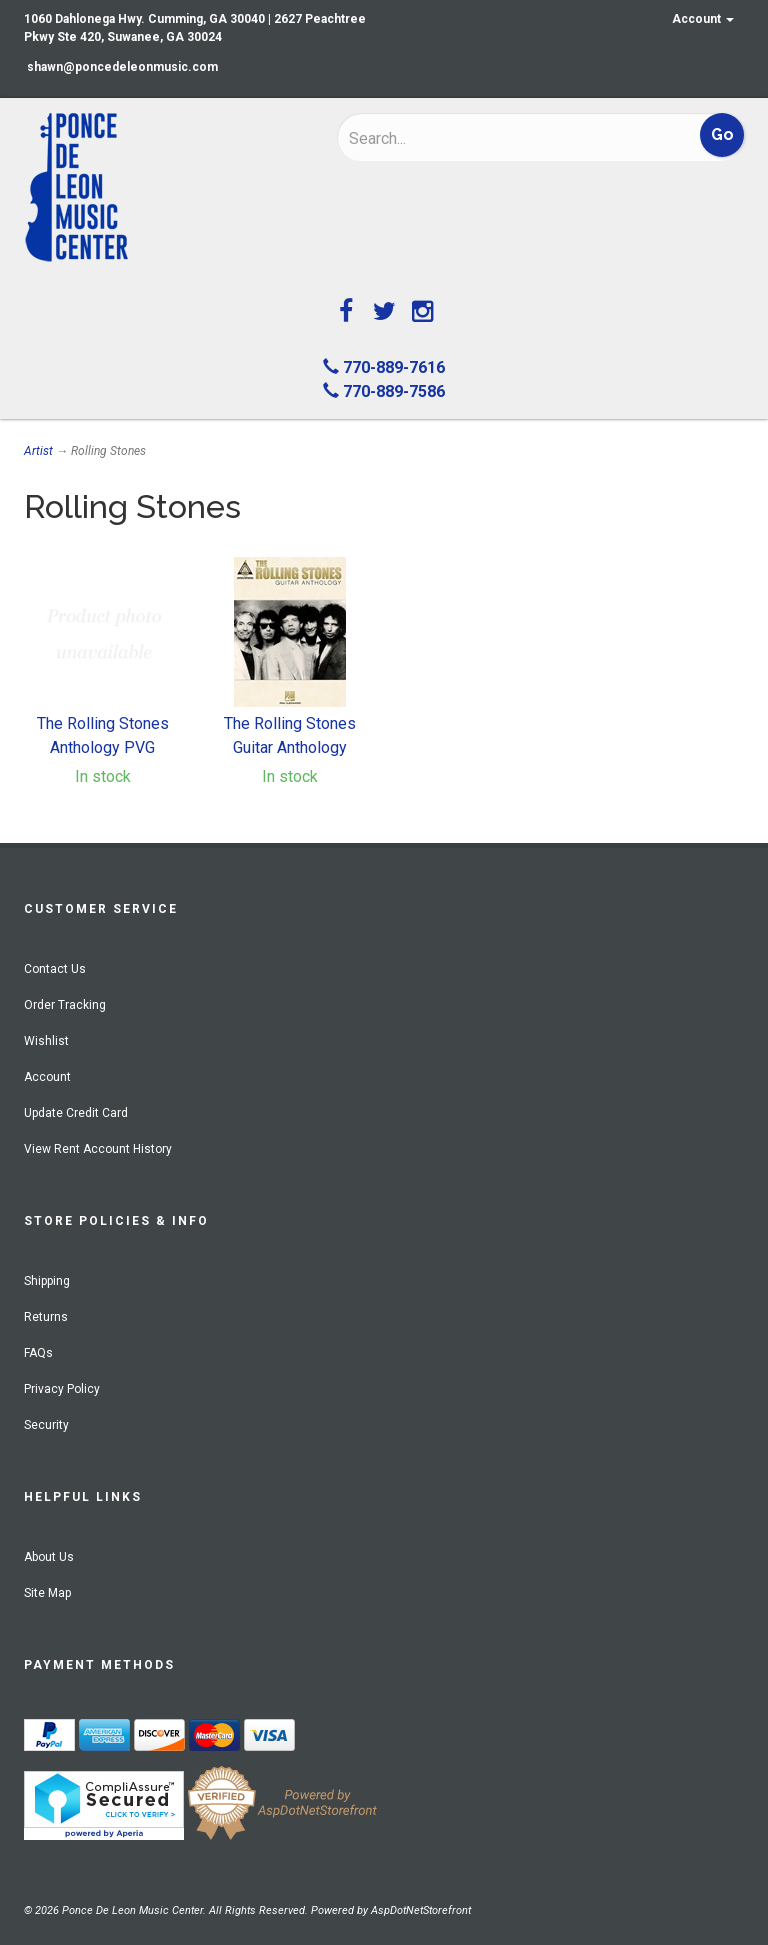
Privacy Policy (62, 1389)
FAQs (38, 1353)
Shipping (47, 1281)
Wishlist (46, 1041)
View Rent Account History (98, 1149)
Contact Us (55, 969)
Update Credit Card (76, 1113)
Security (46, 1425)
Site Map (47, 1593)
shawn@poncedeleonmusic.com (122, 67)
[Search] (479, 138)
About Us (49, 1557)
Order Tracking (65, 1005)
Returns (46, 1317)
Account (703, 19)
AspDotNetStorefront (421, 1910)
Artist (38, 451)
